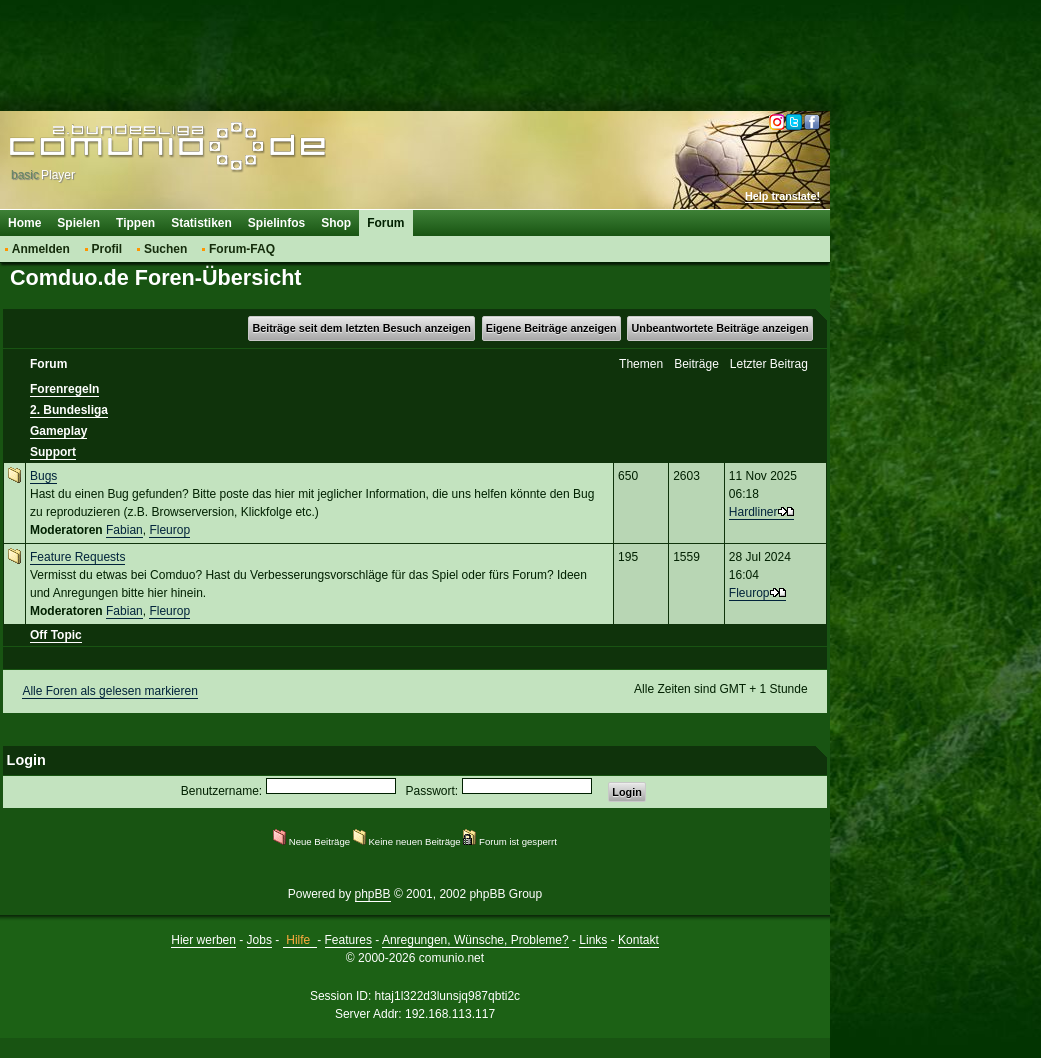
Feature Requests (77, 557)
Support (53, 452)
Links (593, 940)
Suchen (165, 249)
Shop (336, 223)
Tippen (135, 223)
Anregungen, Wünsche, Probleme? (475, 940)
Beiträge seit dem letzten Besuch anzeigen (361, 328)
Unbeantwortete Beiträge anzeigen (720, 328)
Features (348, 940)
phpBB (373, 894)
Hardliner (753, 512)
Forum (385, 223)
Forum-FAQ (242, 249)
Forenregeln (64, 389)
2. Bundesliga (69, 410)
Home (24, 223)
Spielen (78, 223)
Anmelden (41, 249)
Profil (107, 249)
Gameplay (58, 431)
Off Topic (56, 635)
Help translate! (782, 196)
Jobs (259, 940)
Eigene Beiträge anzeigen (551, 328)
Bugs (43, 476)
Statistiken (201, 223)
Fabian (124, 530)
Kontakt (638, 940)
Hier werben (203, 940)
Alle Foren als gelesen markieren (109, 691)
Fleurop (169, 530)
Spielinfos (276, 223)
